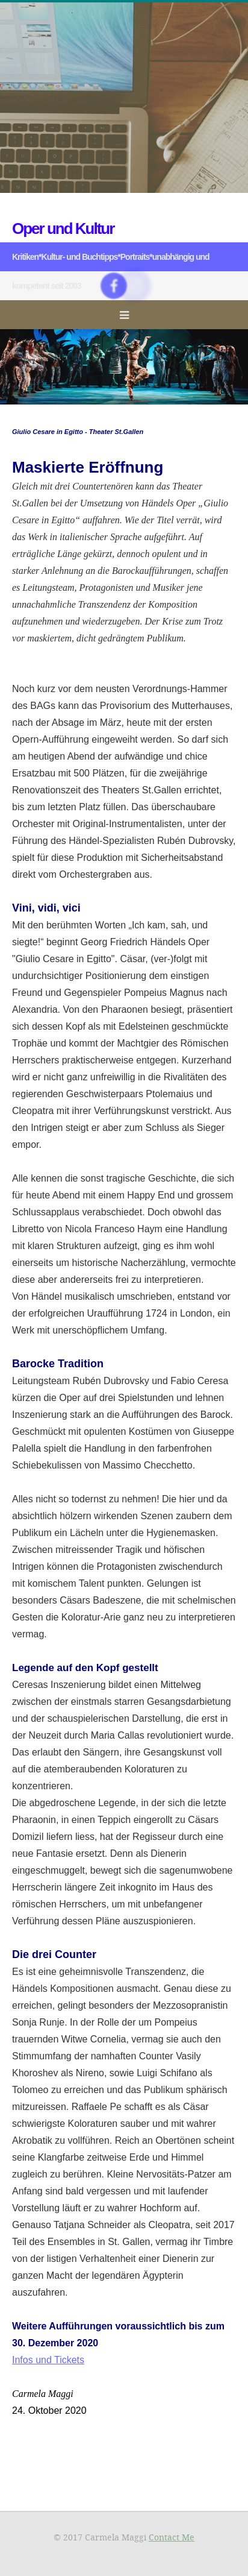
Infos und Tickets (48, 2360)
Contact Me (171, 2537)
